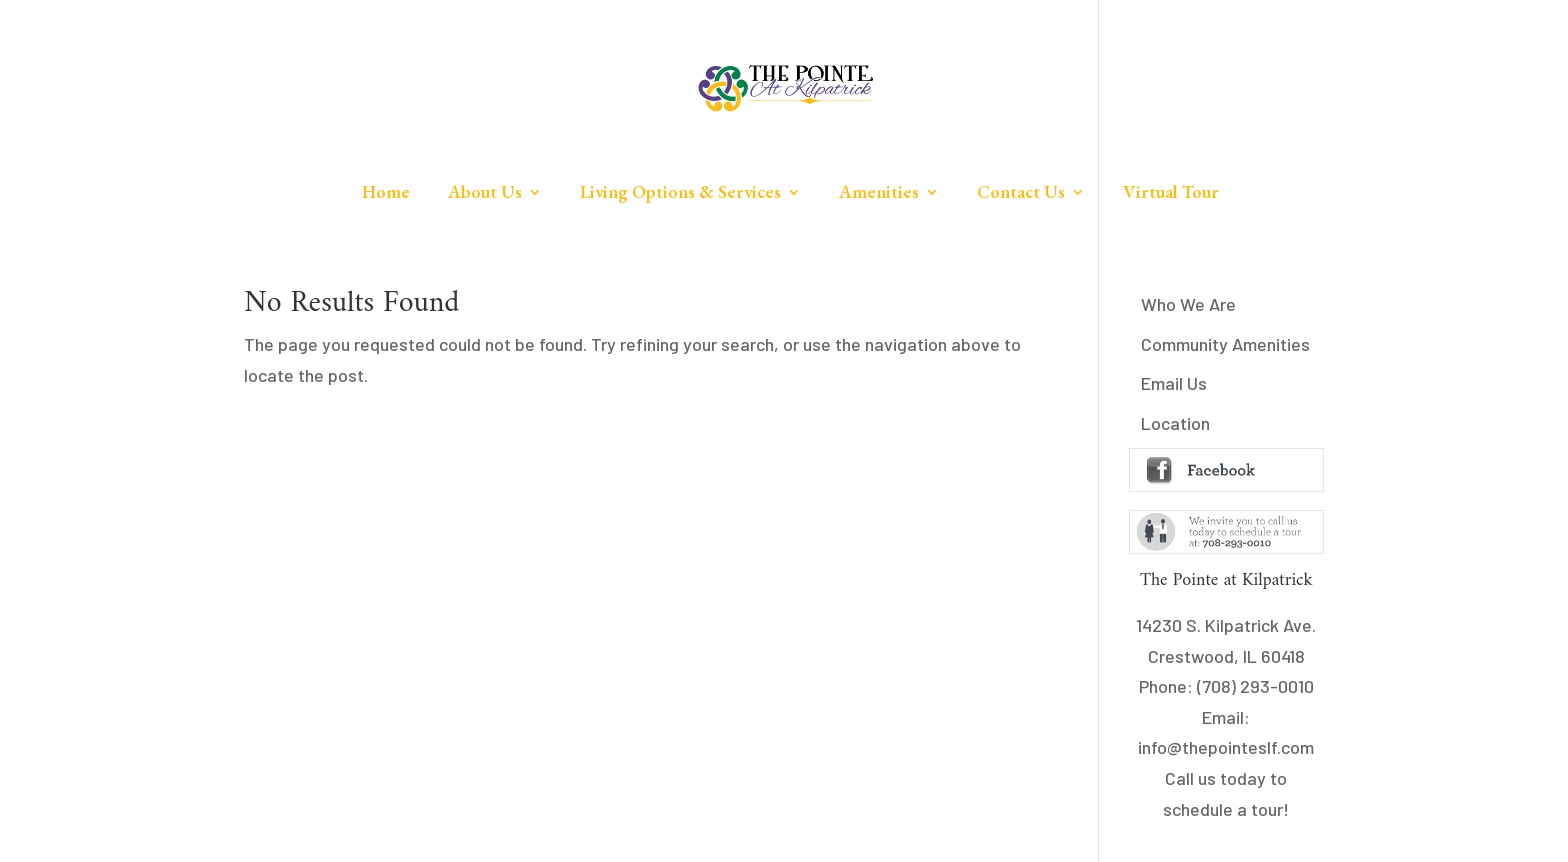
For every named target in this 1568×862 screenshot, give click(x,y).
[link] (786, 87)
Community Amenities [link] (1225, 344)
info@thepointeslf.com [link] (1226, 747)
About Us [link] (485, 194)
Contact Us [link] (1021, 194)
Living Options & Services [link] (680, 194)
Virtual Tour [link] (1171, 194)
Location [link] (1175, 423)
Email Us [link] (1174, 383)
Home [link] (386, 194)
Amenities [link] (879, 194)
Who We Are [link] (1188, 304)
